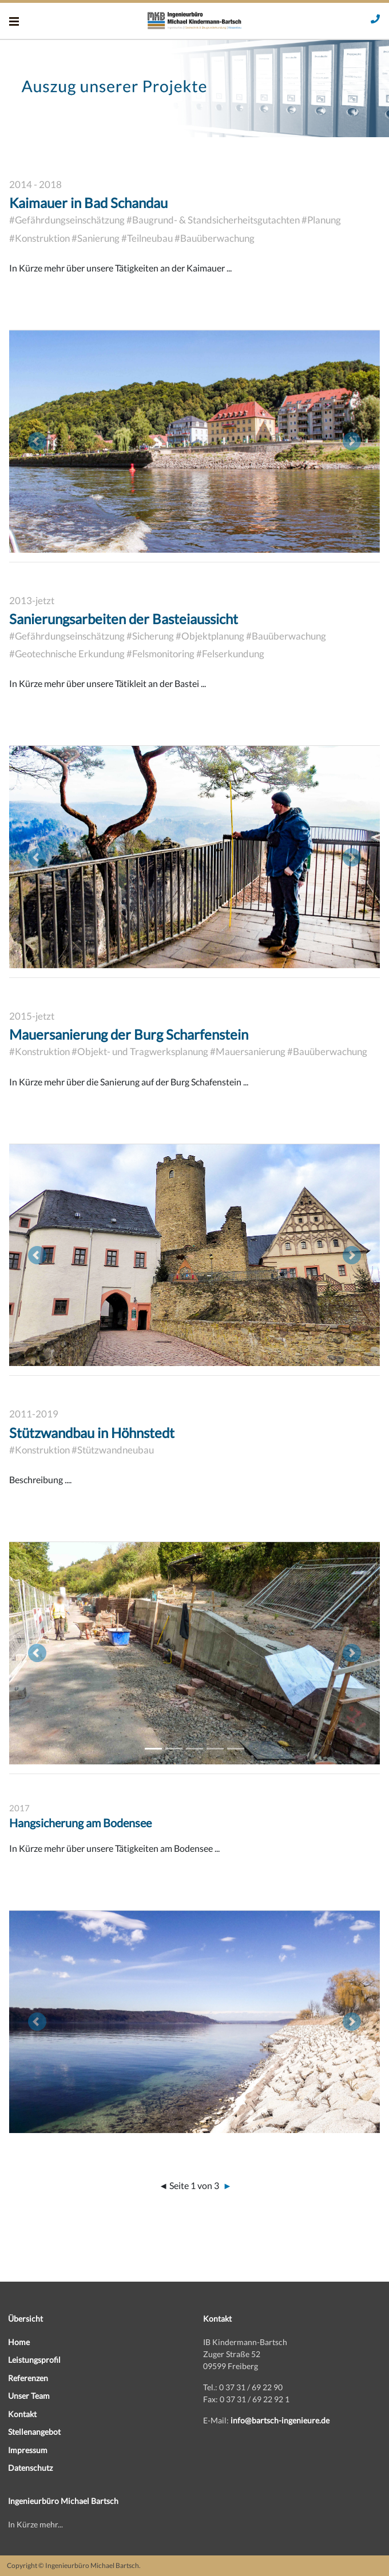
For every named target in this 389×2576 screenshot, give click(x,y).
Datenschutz (30, 2468)
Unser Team (29, 2396)
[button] (37, 441)
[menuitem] (97, 2342)
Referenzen (28, 2378)
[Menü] (14, 21)
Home (19, 2342)
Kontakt (22, 2414)
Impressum (27, 2450)
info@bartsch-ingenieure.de (280, 2420)
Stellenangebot (34, 2432)
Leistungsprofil (34, 2360)
